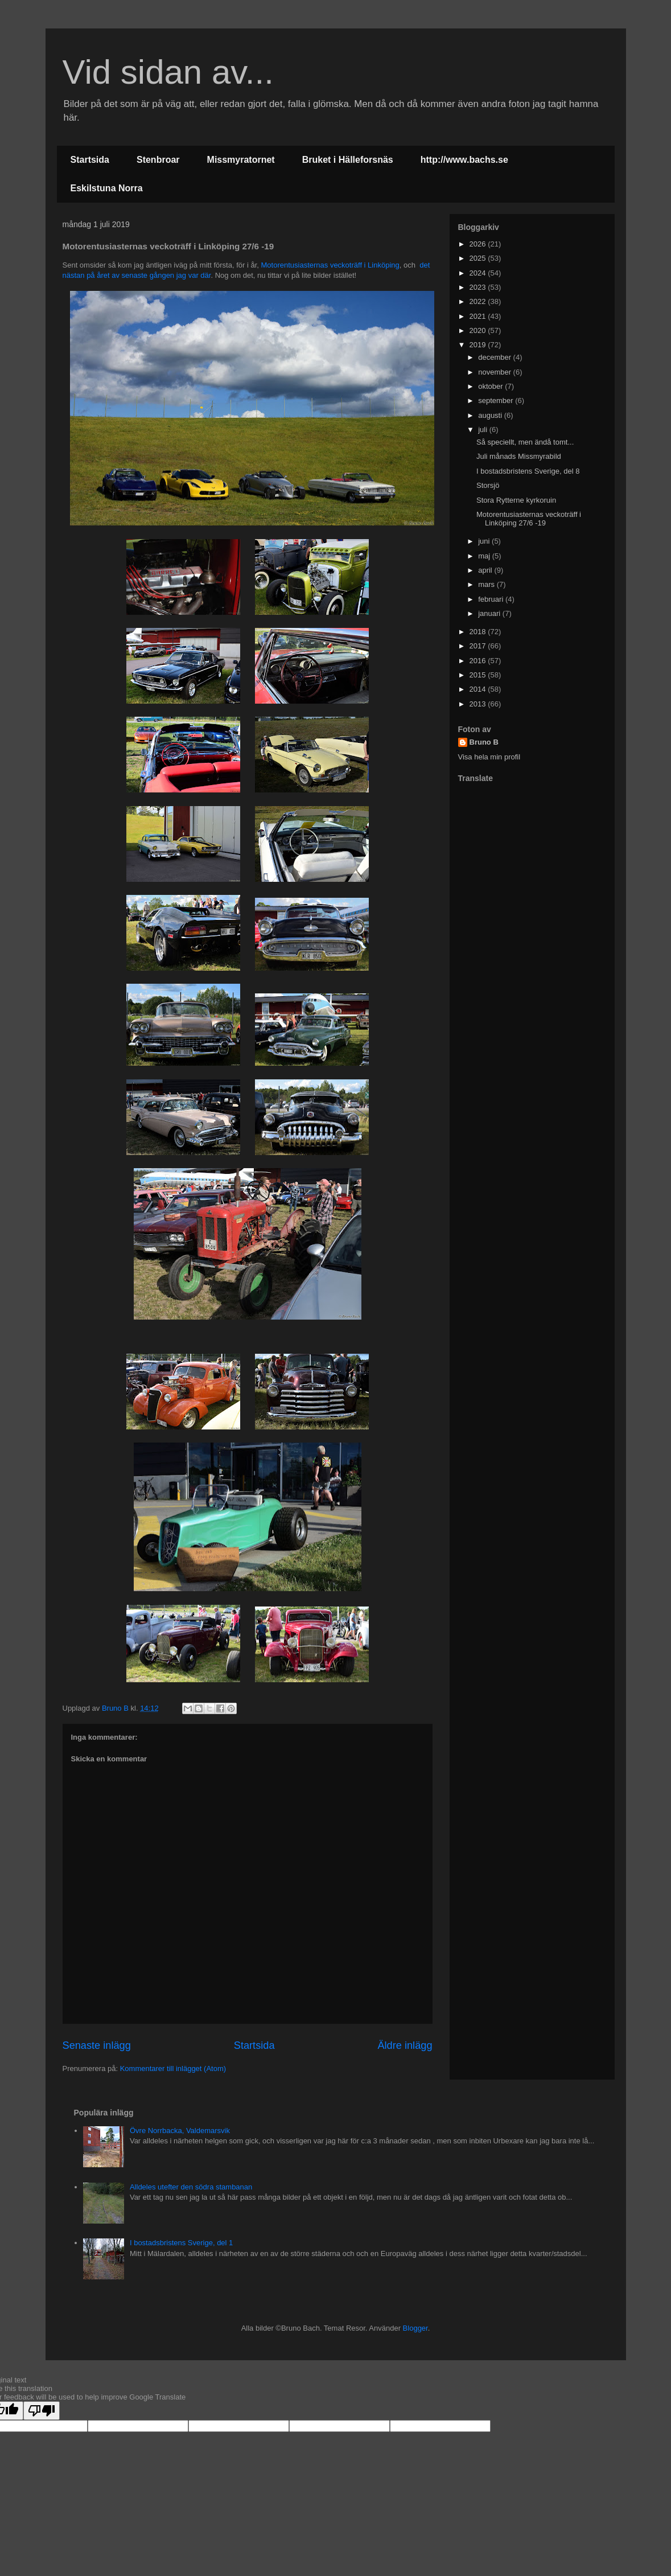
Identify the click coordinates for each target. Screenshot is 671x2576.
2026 (479, 244)
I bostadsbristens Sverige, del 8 (527, 471)
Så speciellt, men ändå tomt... (525, 442)
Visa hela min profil (489, 757)
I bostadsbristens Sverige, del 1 (181, 2242)
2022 (479, 301)
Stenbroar (158, 160)
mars (487, 584)
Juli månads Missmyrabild (518, 456)
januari (490, 613)
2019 (479, 344)
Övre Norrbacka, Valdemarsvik (180, 2130)
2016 (479, 660)
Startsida (90, 160)
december (495, 357)
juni (485, 541)
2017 (479, 646)
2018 (479, 631)
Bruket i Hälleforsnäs (347, 160)
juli (483, 429)
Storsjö (487, 485)
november (495, 372)
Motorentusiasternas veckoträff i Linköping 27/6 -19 (528, 519)
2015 (479, 675)
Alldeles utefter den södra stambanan (191, 2187)
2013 (479, 704)
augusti (491, 415)
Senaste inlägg (97, 2045)
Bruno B (484, 742)
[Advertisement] (529, 870)
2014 (479, 689)
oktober (491, 386)
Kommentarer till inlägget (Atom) (173, 2068)
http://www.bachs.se (464, 160)
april (486, 570)
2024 (479, 273)
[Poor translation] (41, 2410)
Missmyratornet (241, 160)
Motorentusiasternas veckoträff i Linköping (330, 265)
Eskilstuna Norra (107, 188)
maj (485, 556)
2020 (479, 330)
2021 (479, 316)
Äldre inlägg (404, 2045)
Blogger (415, 2328)
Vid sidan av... (168, 72)
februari (491, 599)
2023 (479, 287)
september (496, 400)
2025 (479, 258)
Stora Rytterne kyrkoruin (516, 500)
